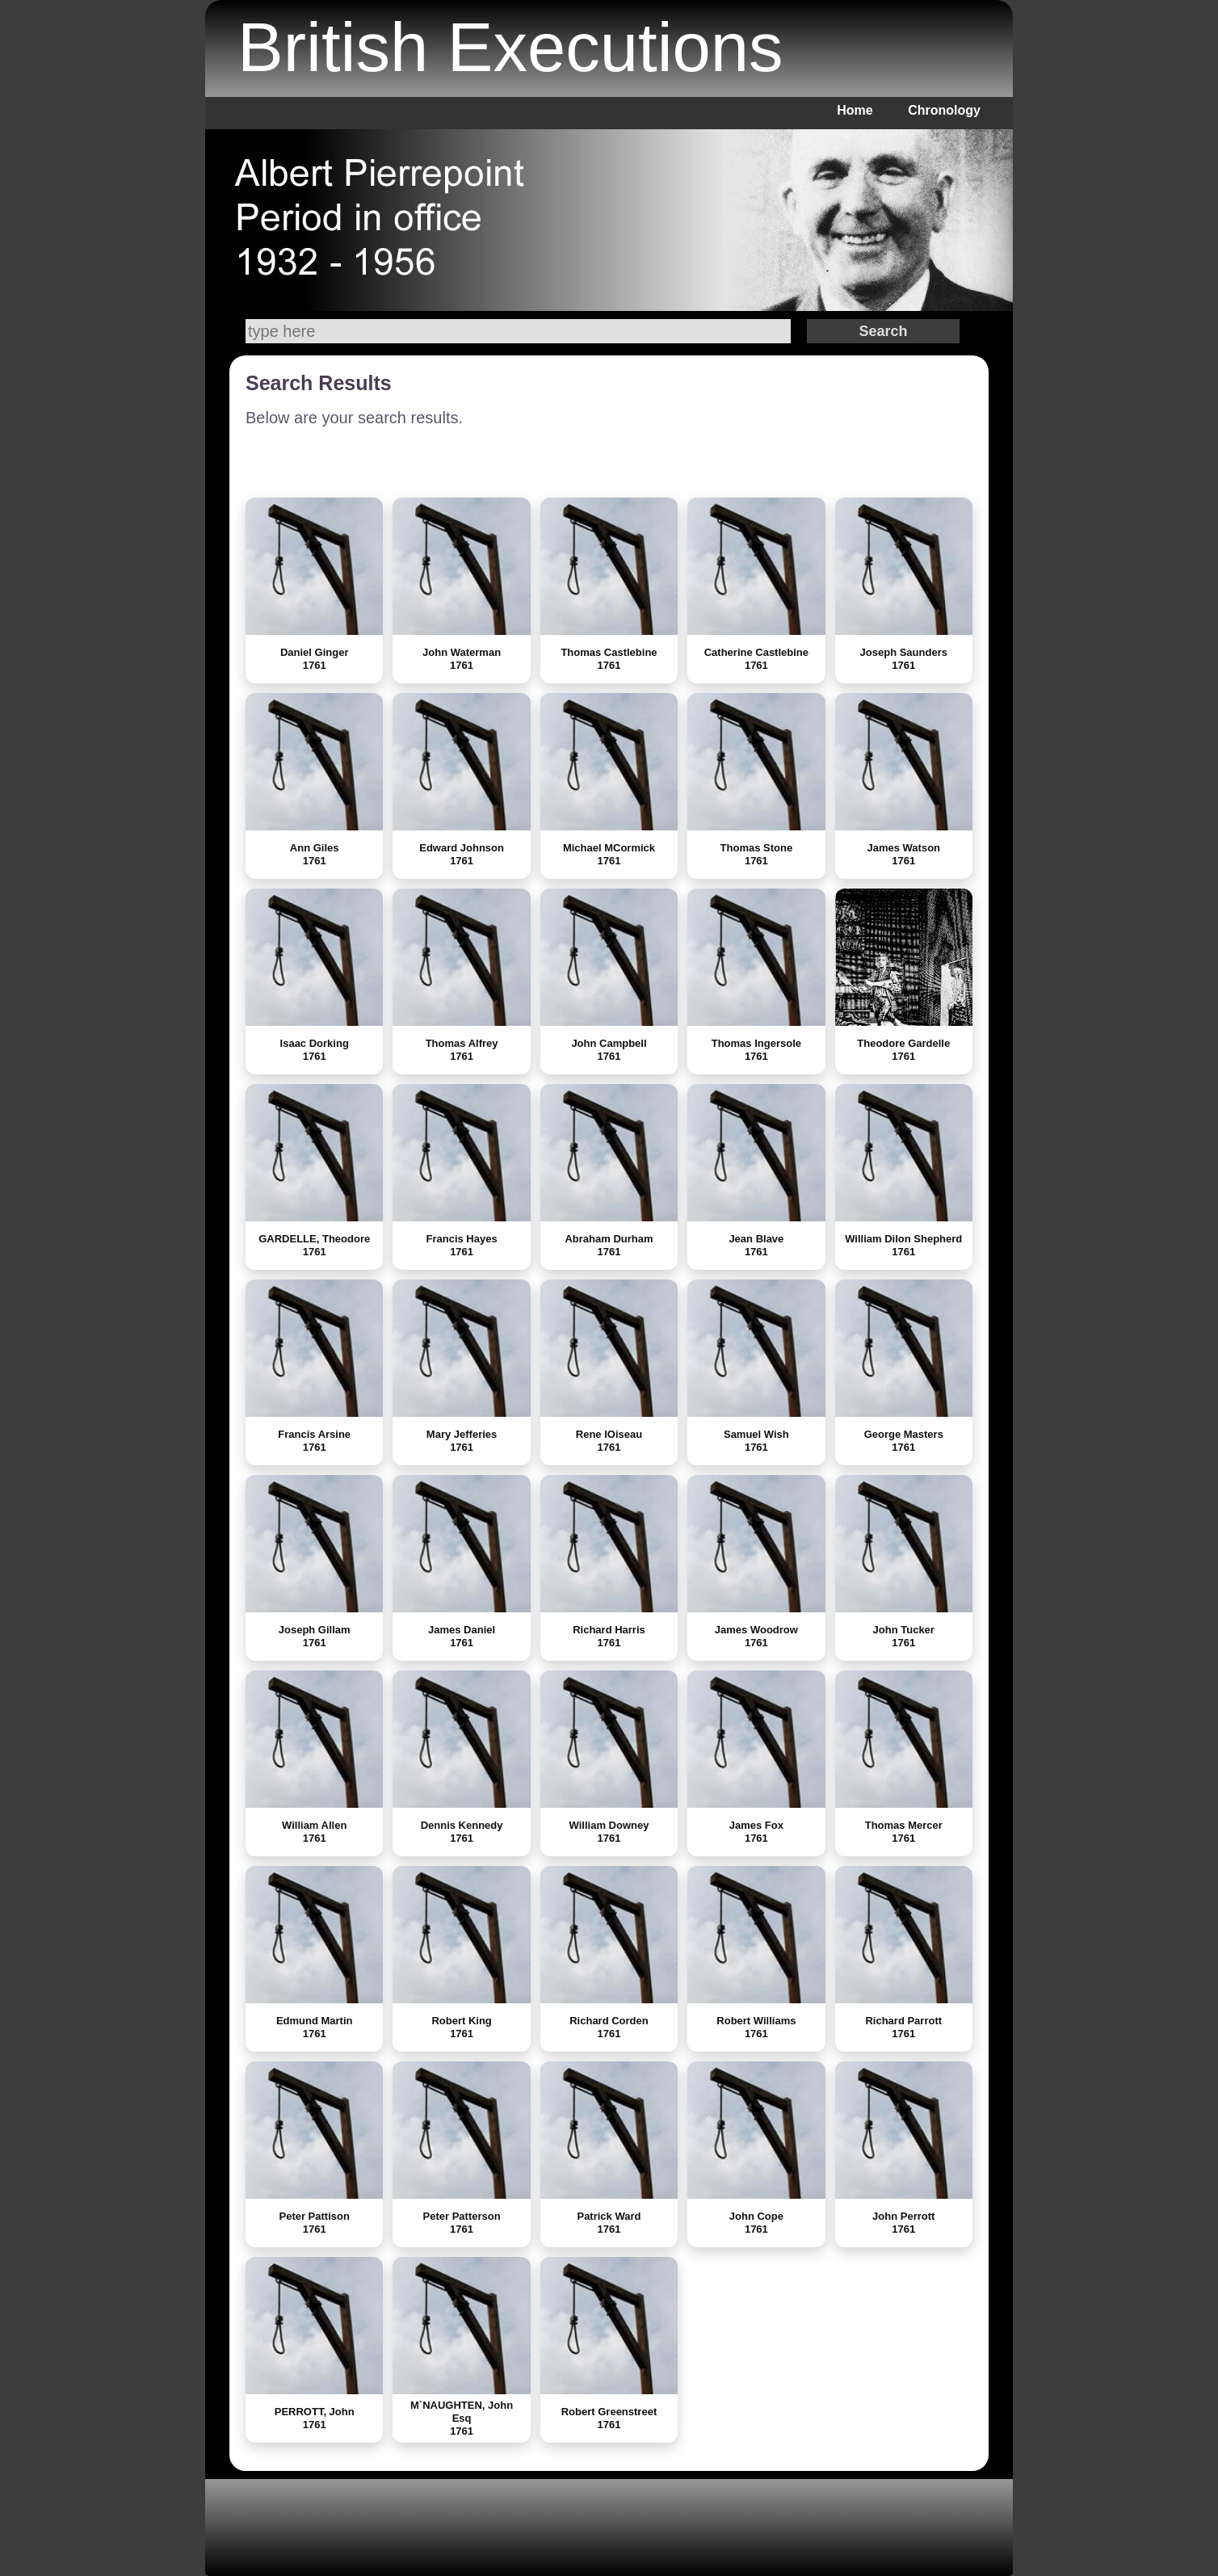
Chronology (944, 110)
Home (854, 110)
